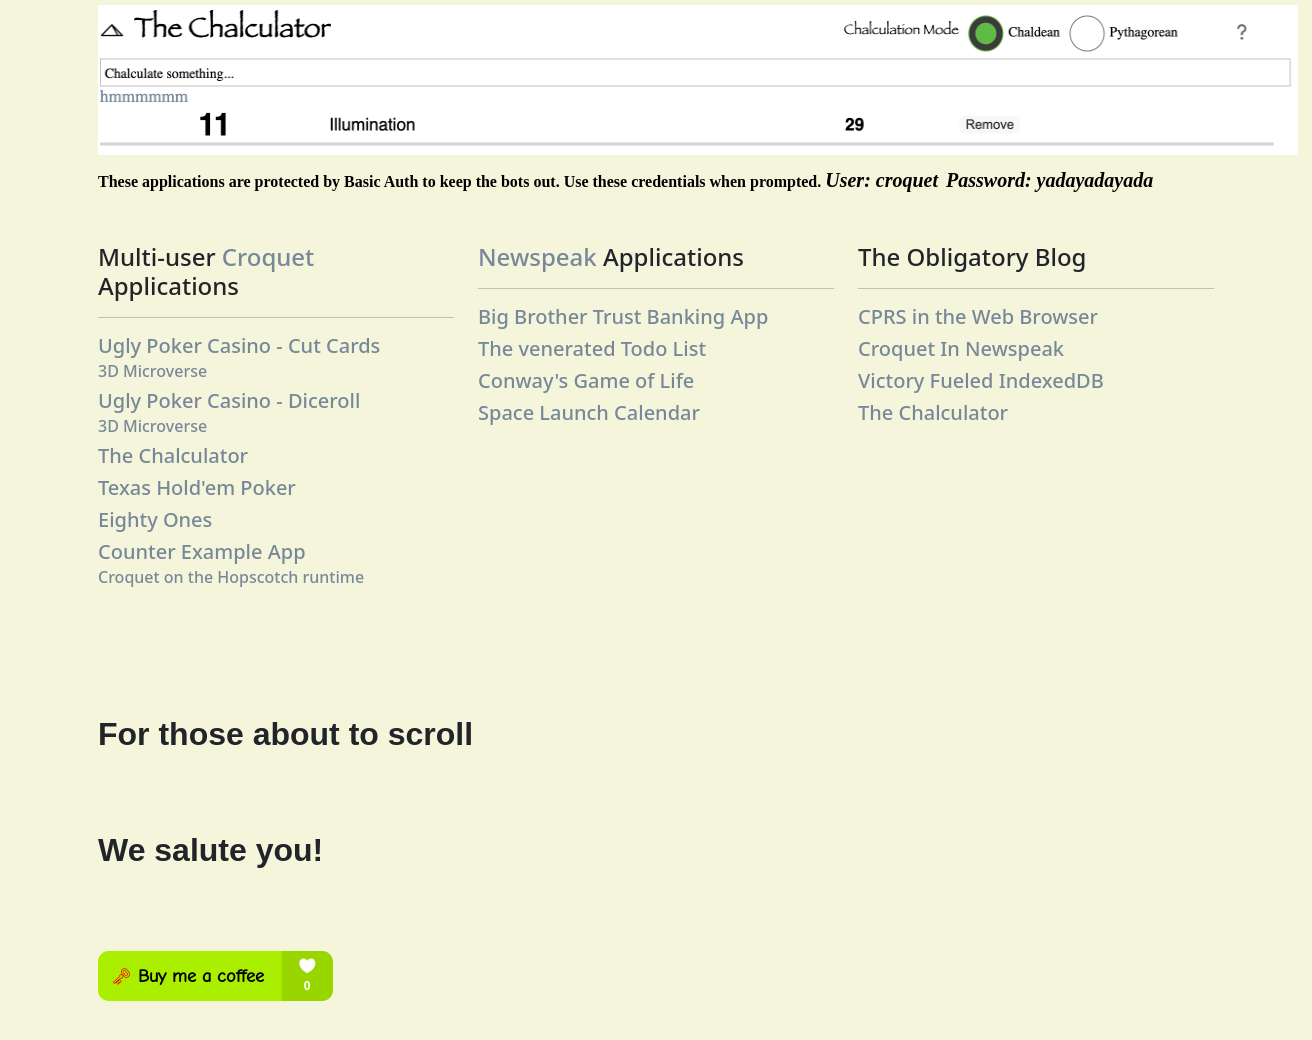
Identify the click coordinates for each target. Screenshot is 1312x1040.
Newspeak (537, 256)
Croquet (268, 256)
